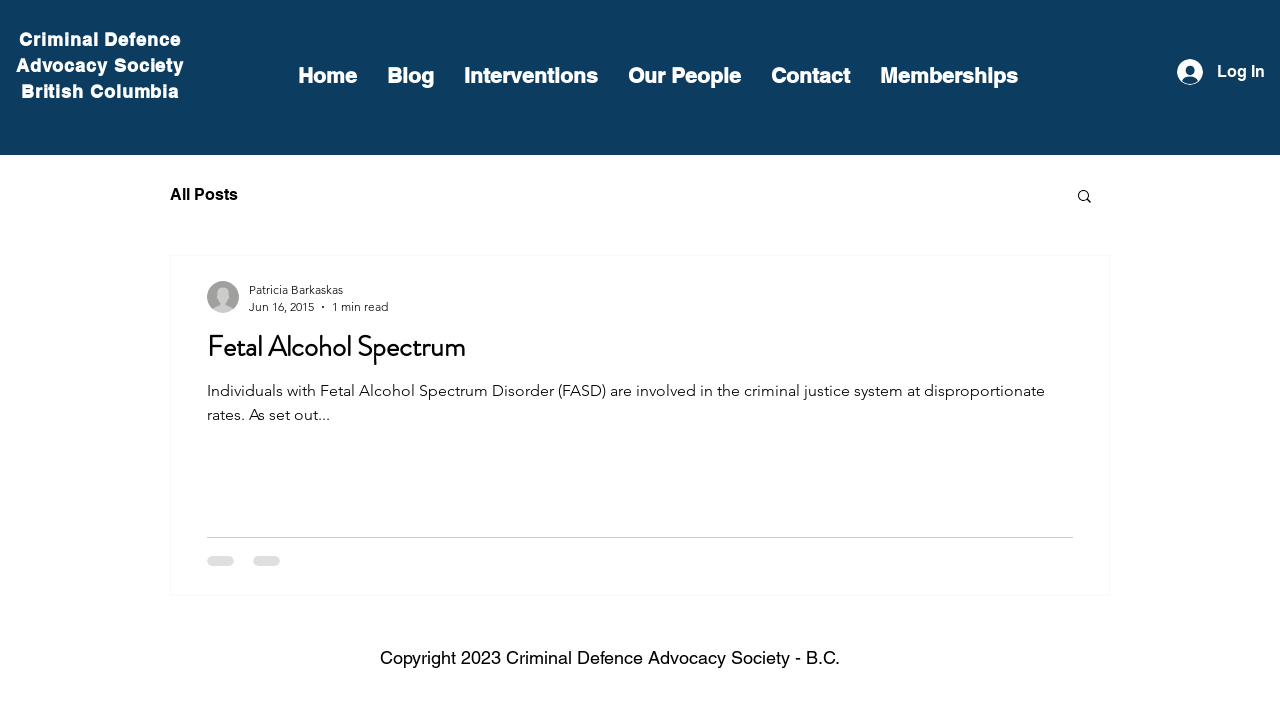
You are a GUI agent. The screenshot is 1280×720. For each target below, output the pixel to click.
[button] (1084, 197)
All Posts (204, 194)
